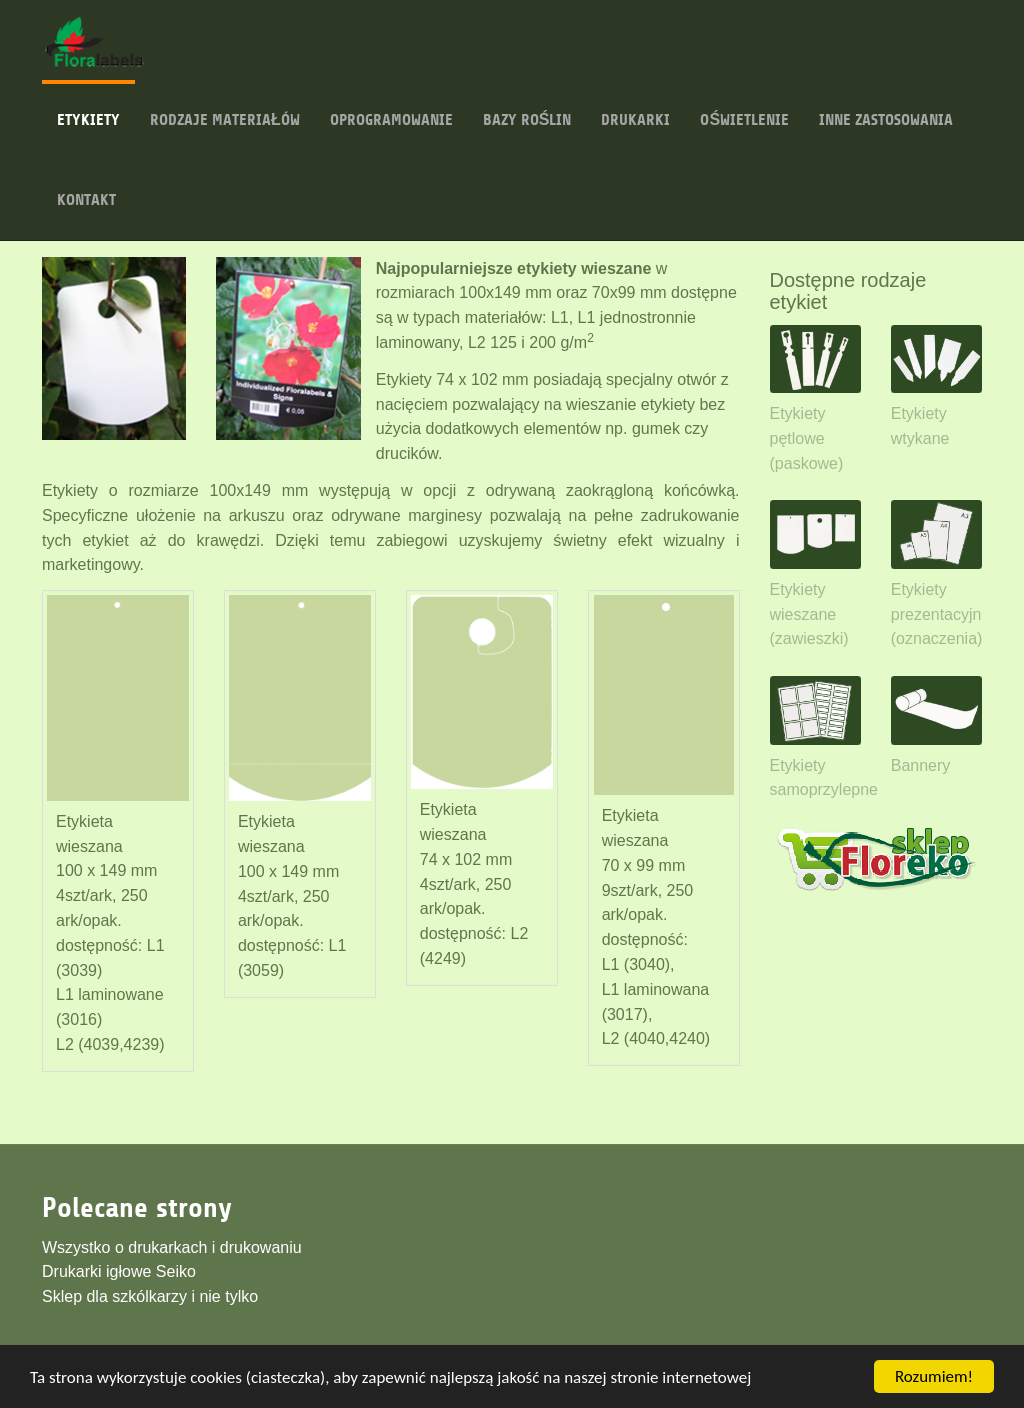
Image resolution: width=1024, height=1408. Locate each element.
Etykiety (88, 104)
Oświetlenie (744, 104)
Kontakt (86, 184)
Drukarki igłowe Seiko (119, 1271)
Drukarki (635, 104)
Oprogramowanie (391, 104)
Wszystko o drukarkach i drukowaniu (172, 1247)
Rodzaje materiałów (225, 104)
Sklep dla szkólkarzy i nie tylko (150, 1296)
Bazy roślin (527, 104)
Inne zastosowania (886, 104)
